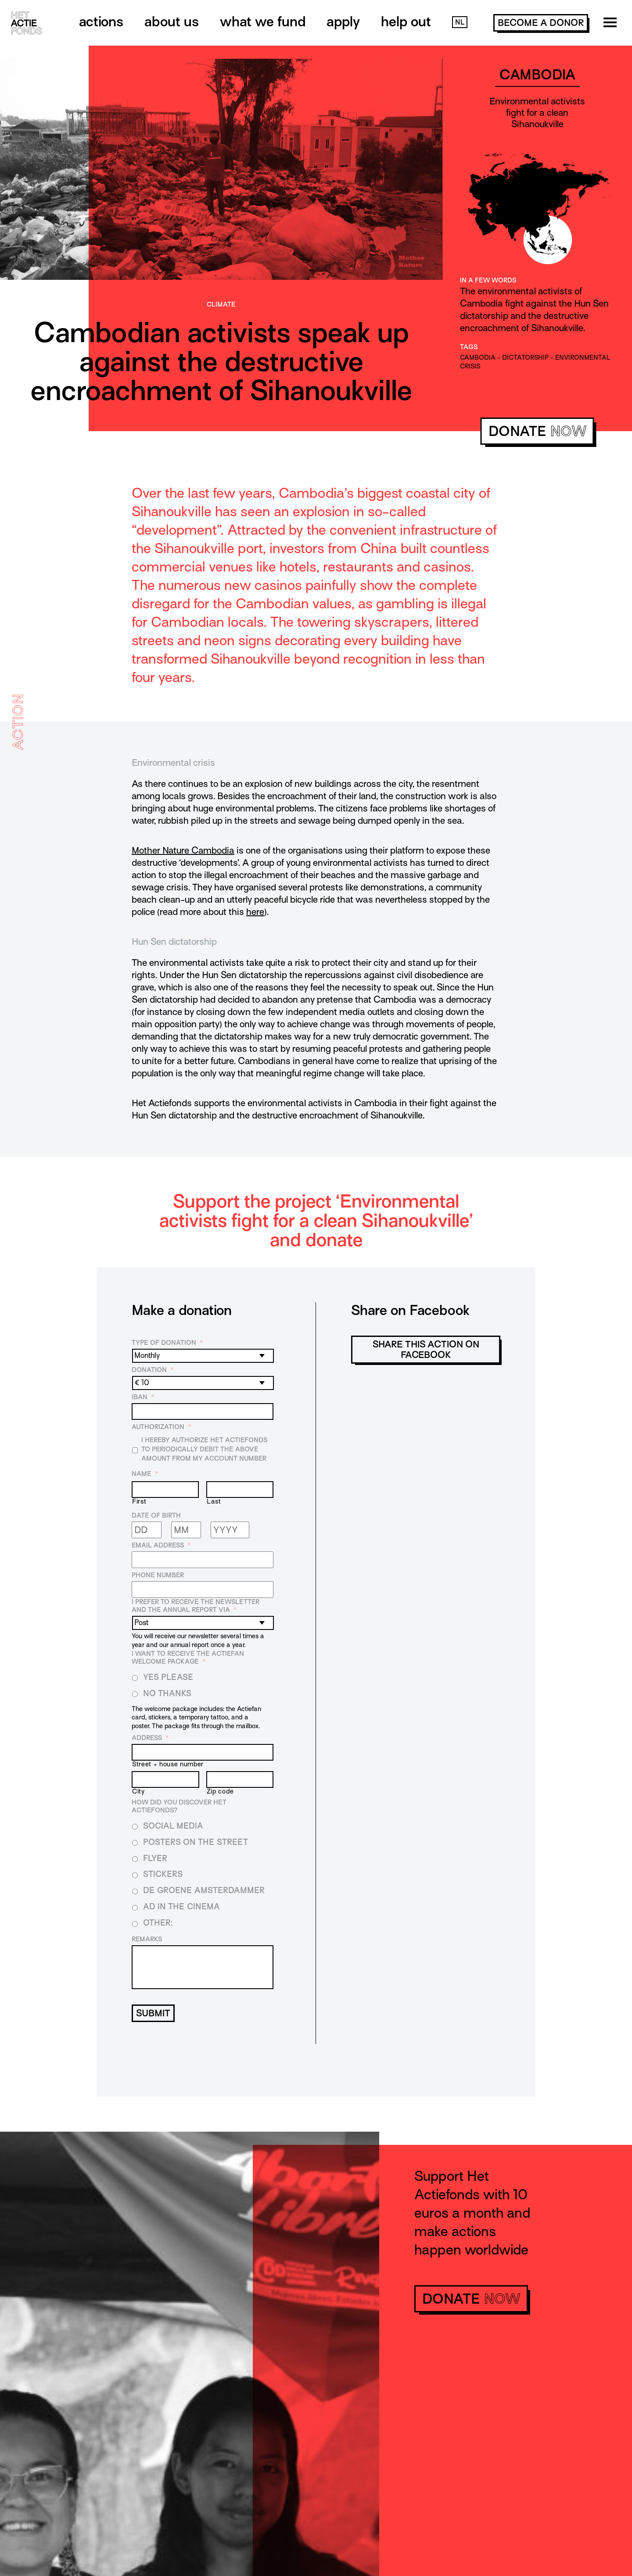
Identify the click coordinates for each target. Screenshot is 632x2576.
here (255, 912)
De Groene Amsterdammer (204, 1890)
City (138, 1791)
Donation (152, 1369)
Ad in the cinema (181, 1906)
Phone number (158, 1575)
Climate (221, 304)
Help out (406, 21)
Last (214, 1501)
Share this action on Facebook (426, 1349)
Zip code (220, 1791)
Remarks (147, 1939)
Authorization (161, 1426)
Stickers (163, 1874)
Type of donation (167, 1342)
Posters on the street (195, 1842)
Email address (161, 1545)
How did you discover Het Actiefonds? (179, 1806)
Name (145, 1473)
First (139, 1501)
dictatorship (525, 357)
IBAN (143, 1397)
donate (537, 431)
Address (150, 1737)
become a (541, 23)
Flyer (155, 1858)
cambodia (478, 357)
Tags (469, 346)
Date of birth (156, 1515)
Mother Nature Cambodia (183, 850)
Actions (101, 21)
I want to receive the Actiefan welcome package (188, 1657)
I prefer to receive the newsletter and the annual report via (195, 1605)
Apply (343, 21)
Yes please (168, 1677)
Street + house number (168, 1764)
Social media (173, 1825)
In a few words (488, 280)
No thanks (167, 1693)
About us (171, 21)
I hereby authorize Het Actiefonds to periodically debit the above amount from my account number (204, 1449)
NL (459, 22)
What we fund (262, 21)
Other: (157, 1922)
